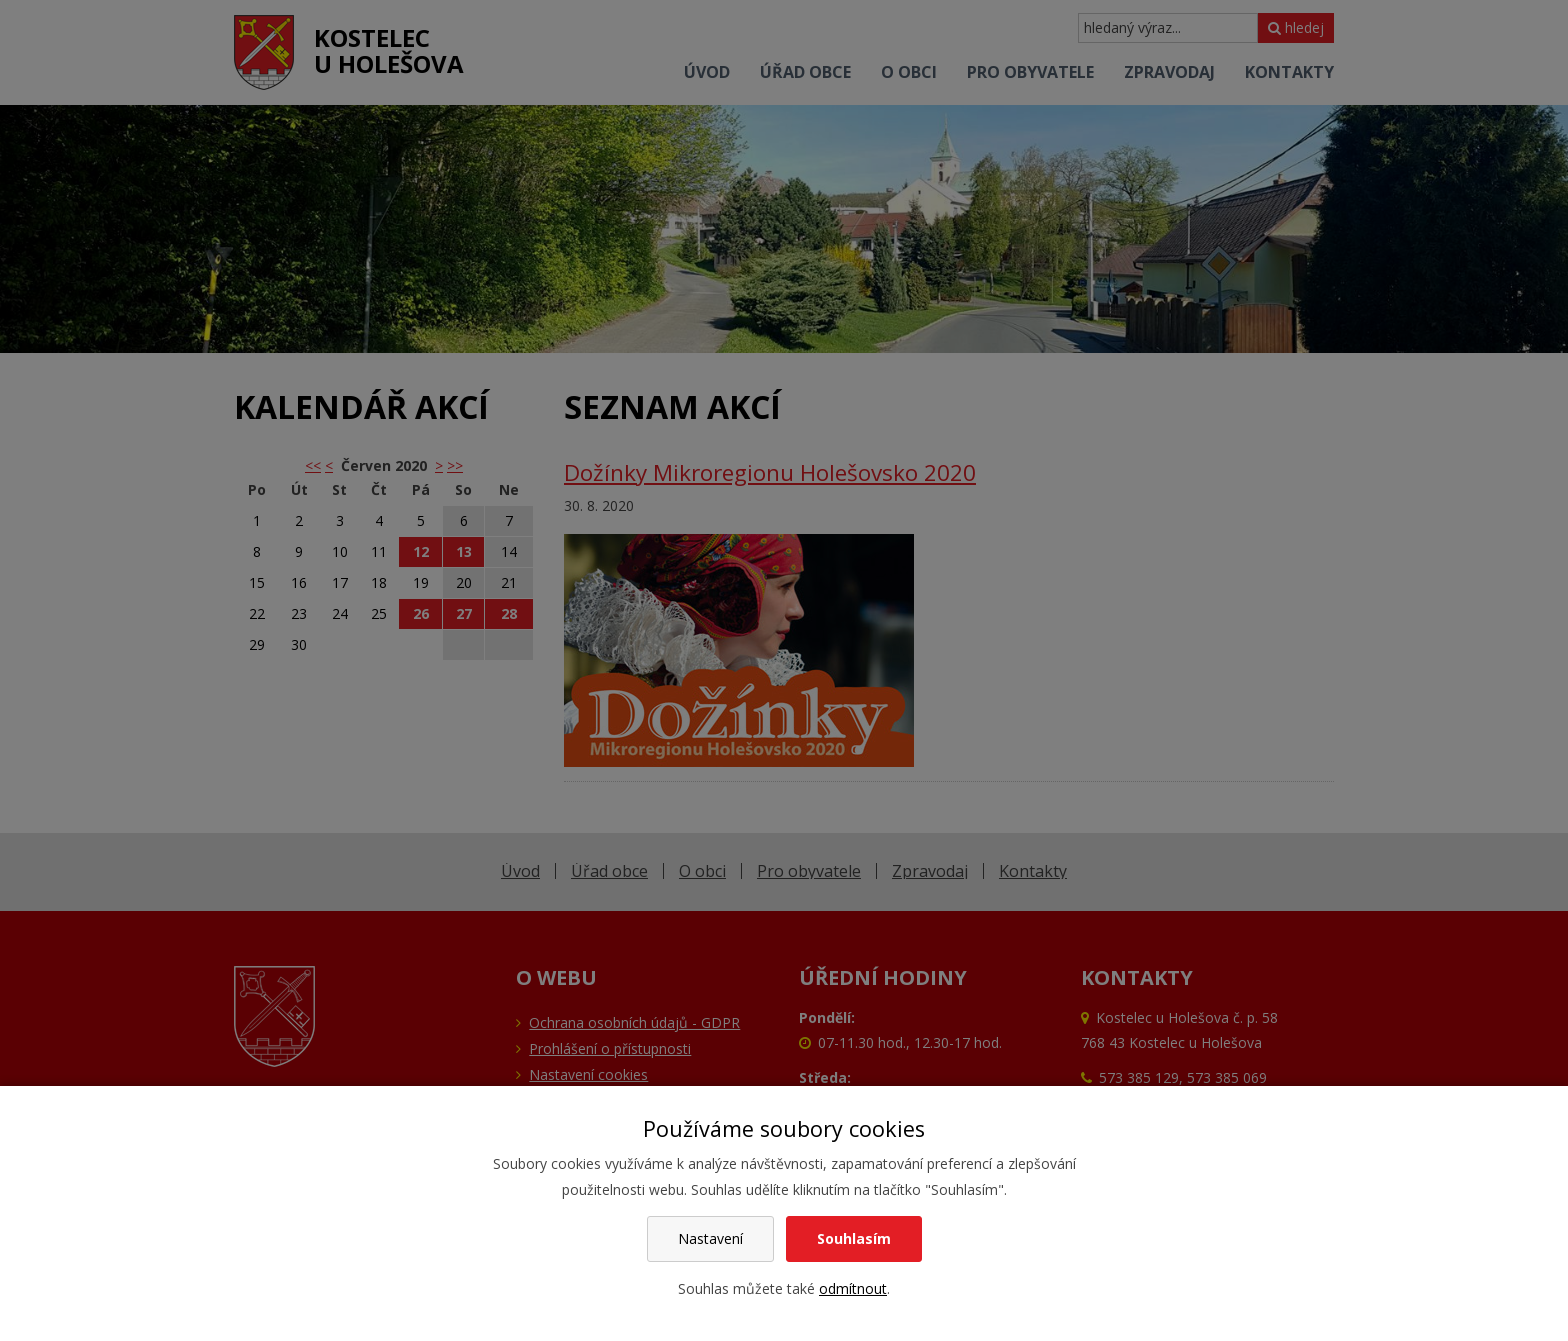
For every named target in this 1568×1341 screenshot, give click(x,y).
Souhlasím (854, 1238)
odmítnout (853, 1288)
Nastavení (710, 1238)
